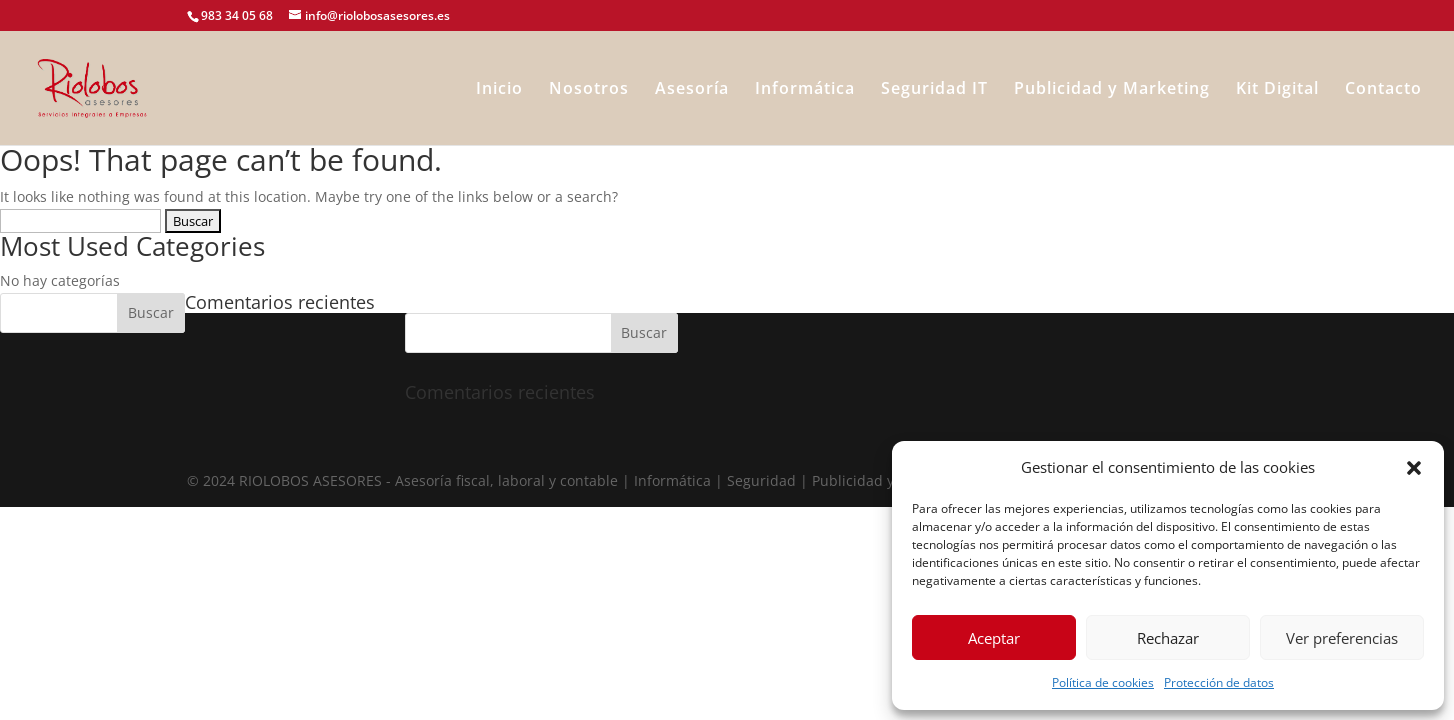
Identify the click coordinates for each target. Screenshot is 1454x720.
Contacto (1383, 90)
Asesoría (692, 90)
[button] (1414, 468)
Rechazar (1168, 638)
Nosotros (589, 90)
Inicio (499, 90)
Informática (805, 90)
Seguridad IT (934, 90)
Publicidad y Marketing (1112, 90)
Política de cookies (1103, 682)
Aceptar (994, 638)
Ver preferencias (1342, 638)
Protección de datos (1219, 682)
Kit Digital (1277, 90)
